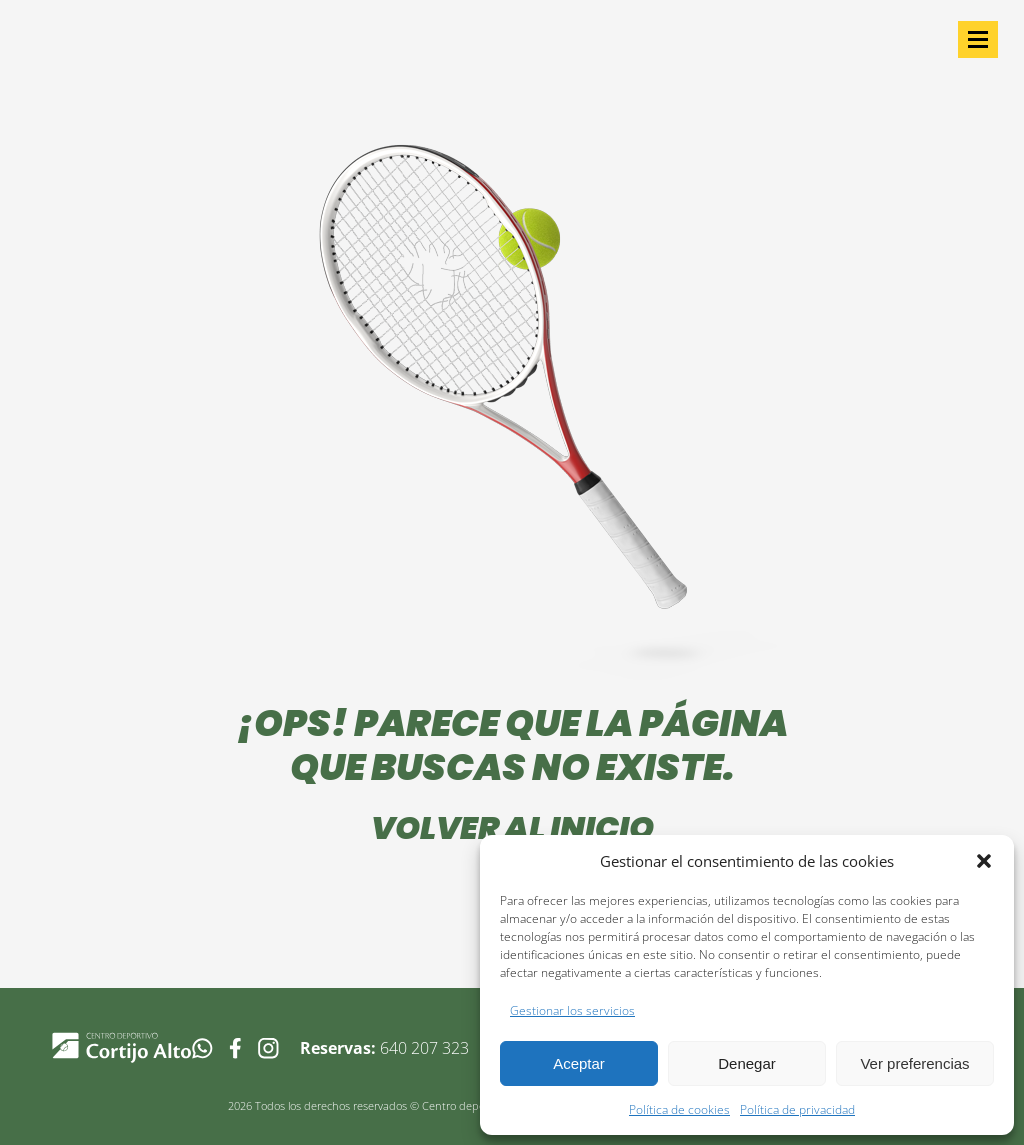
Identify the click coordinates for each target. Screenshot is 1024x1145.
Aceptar (579, 1063)
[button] (984, 861)
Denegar (747, 1063)
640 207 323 (424, 1048)
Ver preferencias (914, 1063)
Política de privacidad (797, 1109)
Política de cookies (679, 1109)
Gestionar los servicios (572, 1010)
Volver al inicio (512, 827)
